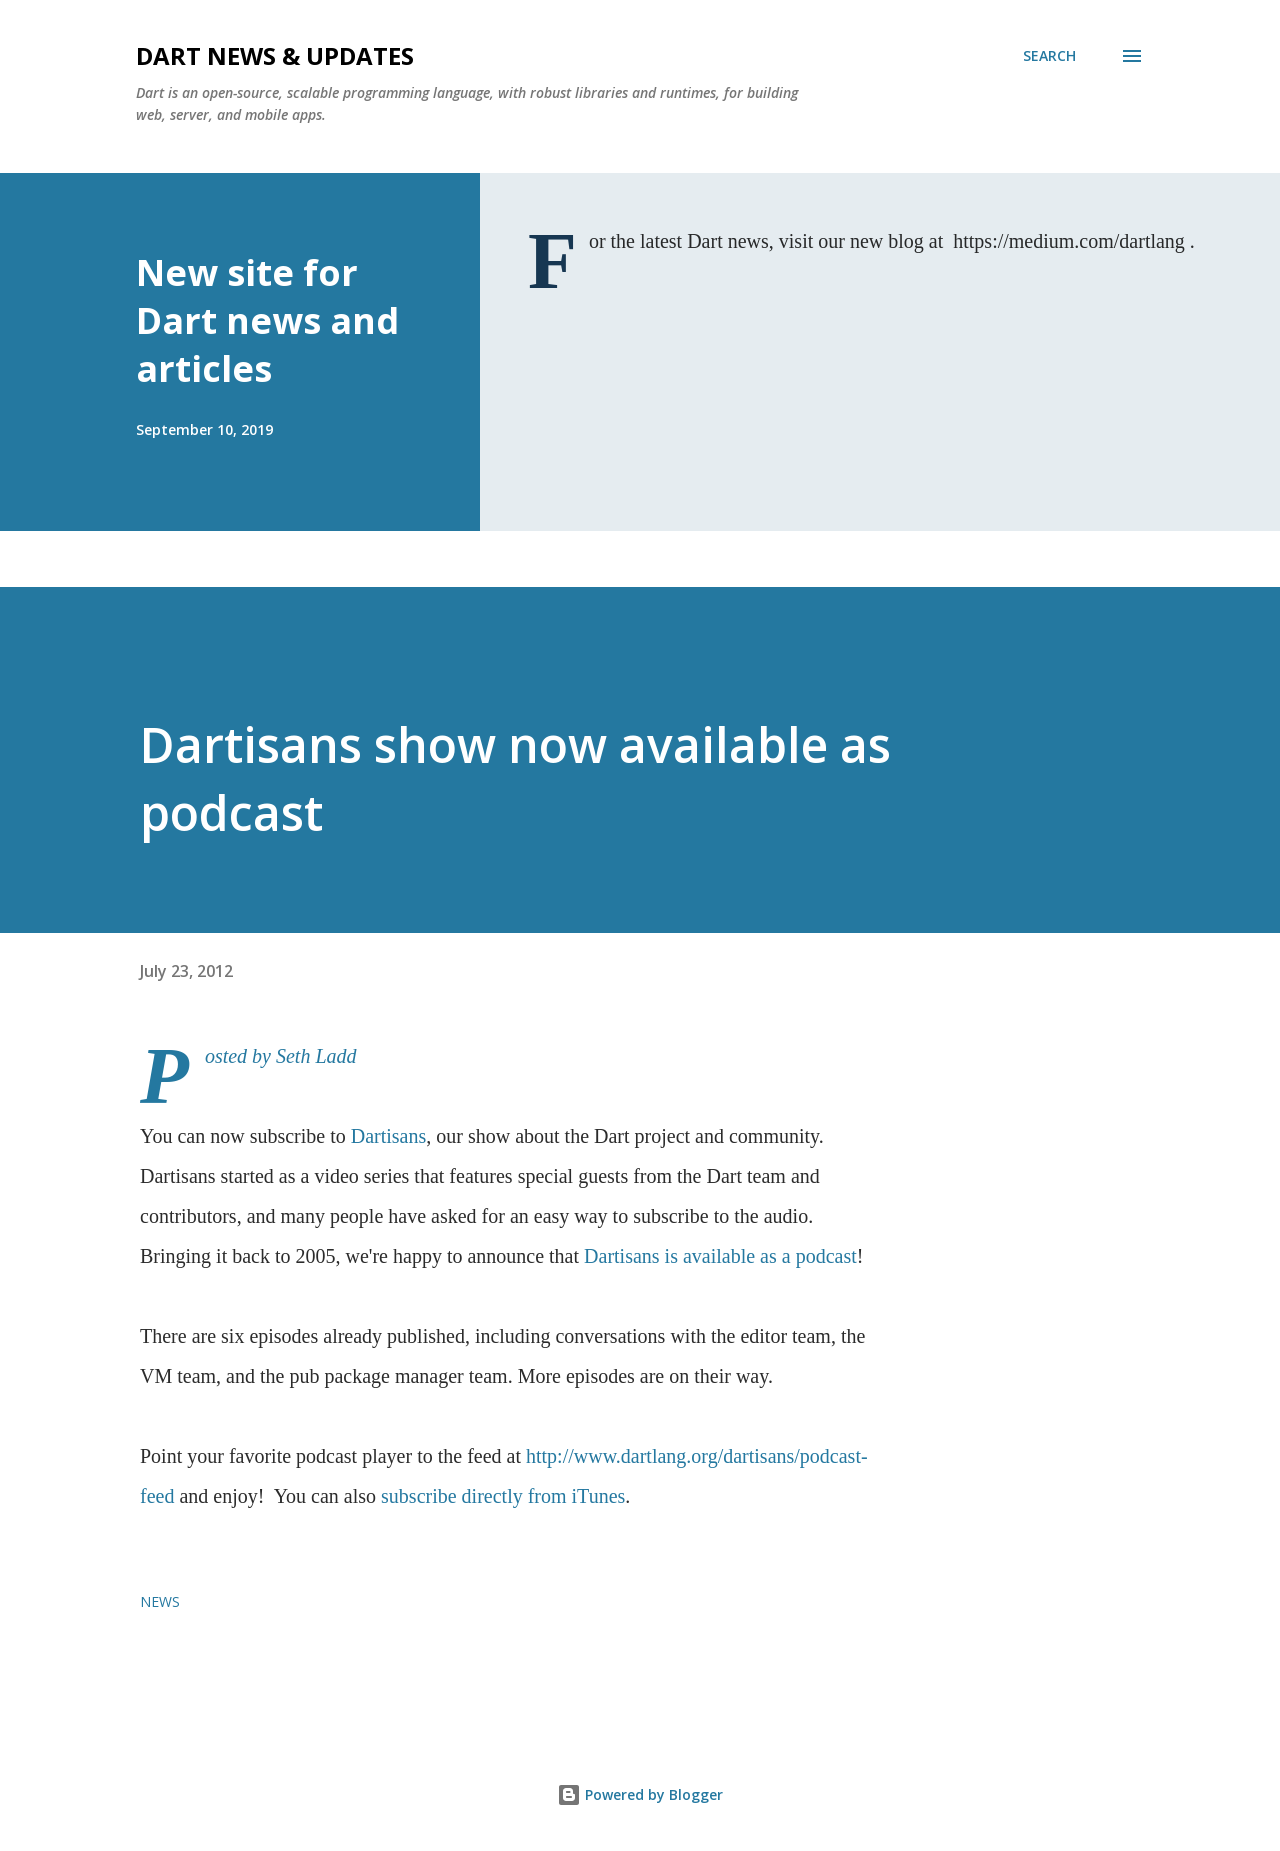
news (160, 1601)
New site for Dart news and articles (267, 320)
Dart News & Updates (275, 55)
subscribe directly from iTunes (503, 1496)
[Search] (1049, 56)
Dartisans (389, 1136)
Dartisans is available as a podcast (720, 1256)
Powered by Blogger (640, 1794)
